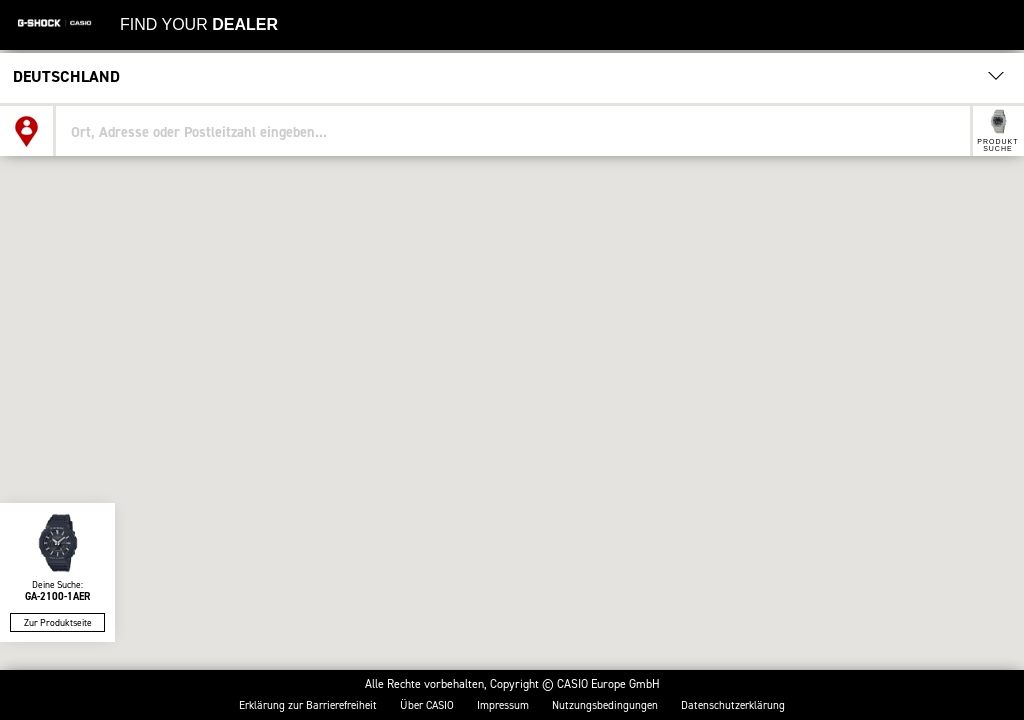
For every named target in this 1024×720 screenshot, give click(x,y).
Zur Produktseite (58, 622)
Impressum (503, 705)
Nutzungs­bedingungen (605, 705)
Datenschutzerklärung (733, 705)
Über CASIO (427, 705)
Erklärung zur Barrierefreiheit (308, 705)
